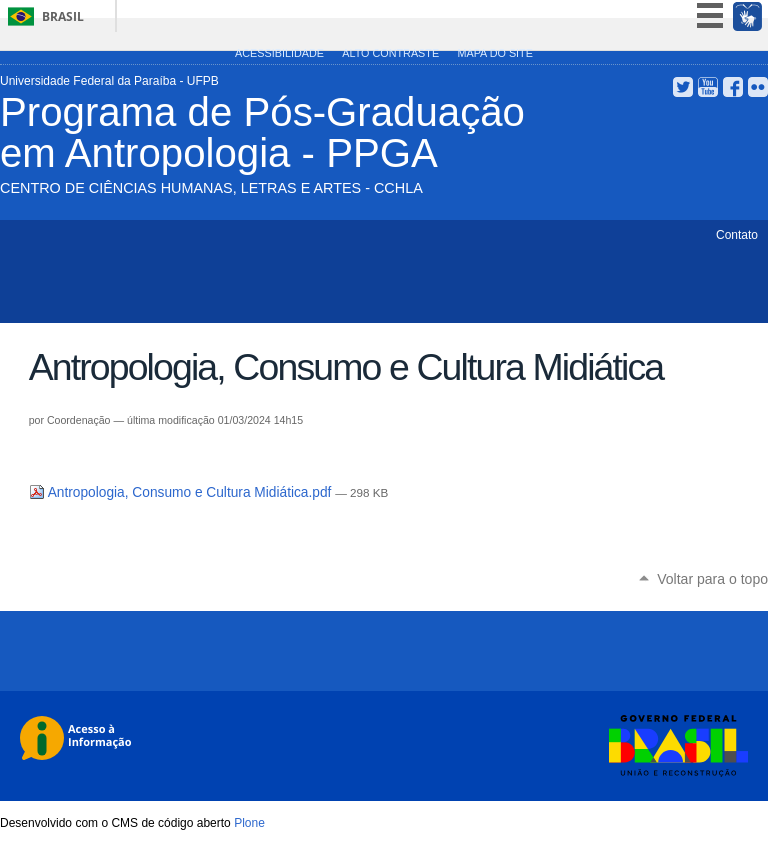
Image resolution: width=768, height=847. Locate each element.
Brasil (63, 16)
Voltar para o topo (712, 579)
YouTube (708, 87)
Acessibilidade (279, 53)
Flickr (758, 87)
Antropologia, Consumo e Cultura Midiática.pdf (182, 492)
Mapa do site (494, 53)
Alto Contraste (390, 53)
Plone (249, 823)
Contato (737, 235)
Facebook (733, 87)
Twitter (683, 87)
